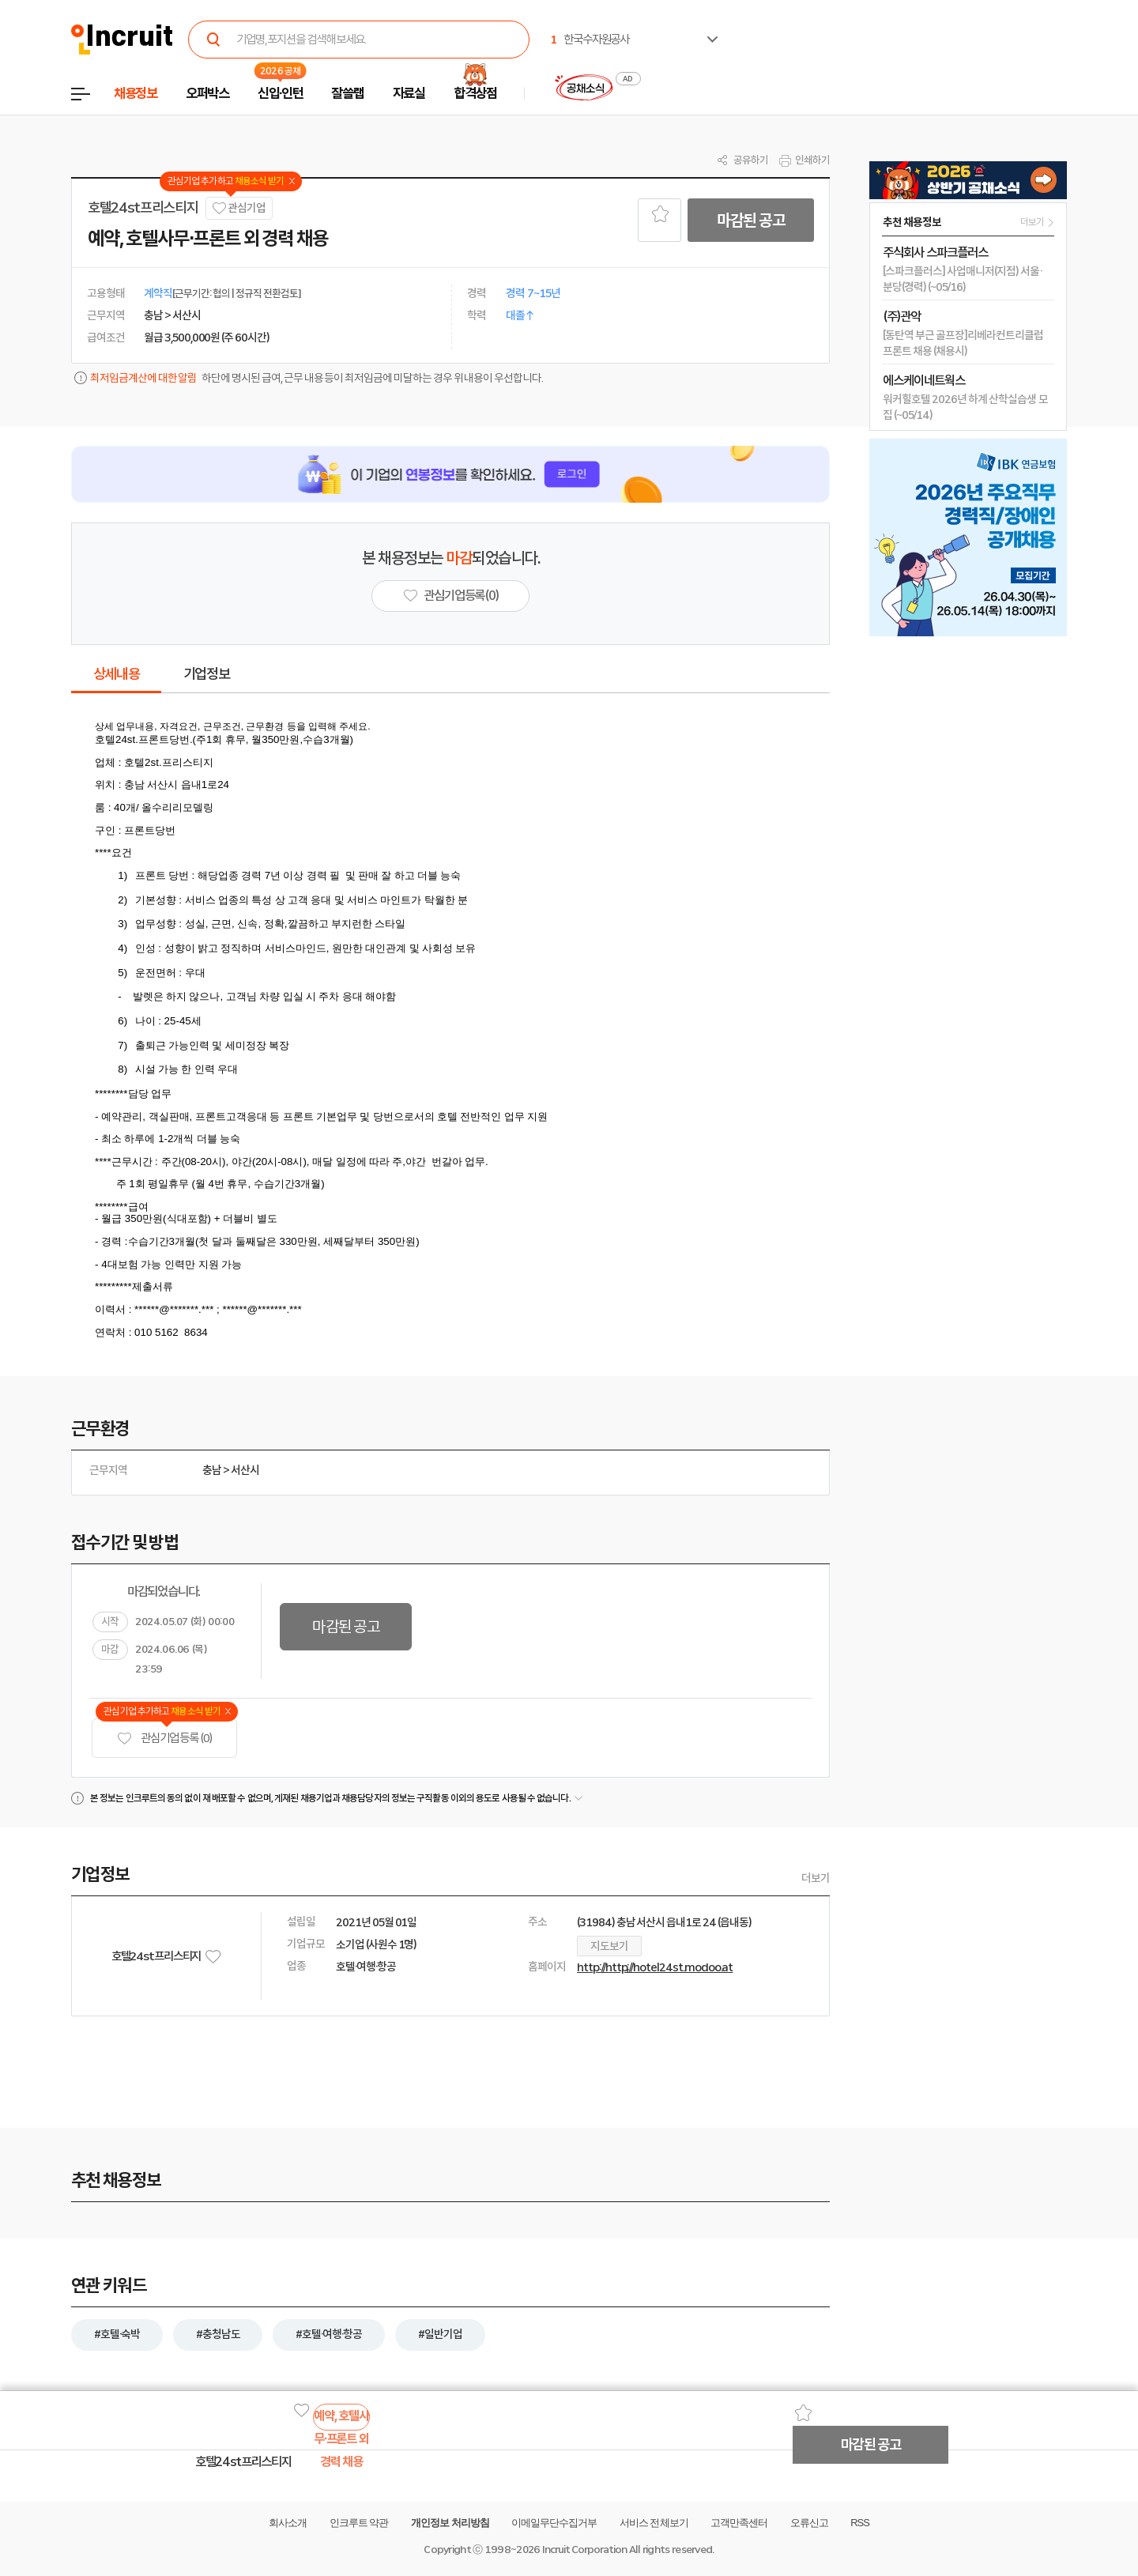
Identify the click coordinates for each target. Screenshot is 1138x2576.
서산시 (245, 1470)
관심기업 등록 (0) (164, 1738)
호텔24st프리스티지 (143, 207)
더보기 (815, 1878)
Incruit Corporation (584, 2549)
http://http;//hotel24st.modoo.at (655, 1967)
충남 (211, 1470)
